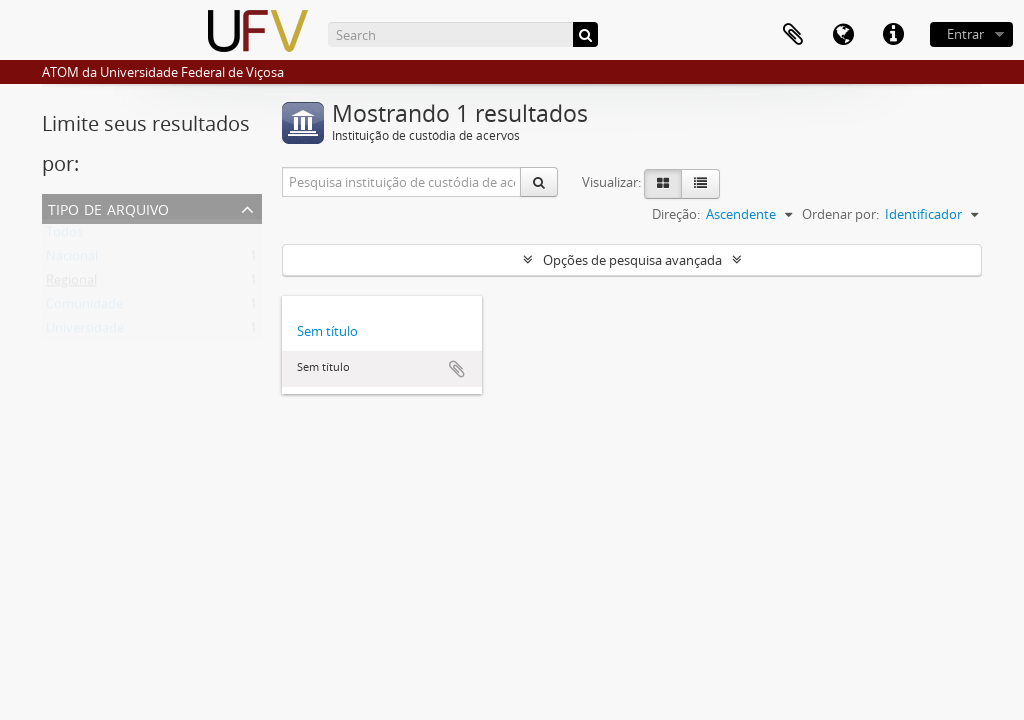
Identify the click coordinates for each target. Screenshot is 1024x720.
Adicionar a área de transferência (457, 369)
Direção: (676, 214)
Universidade (85, 332)
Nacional (72, 260)
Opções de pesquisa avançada (632, 260)
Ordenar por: (840, 214)
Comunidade (84, 308)
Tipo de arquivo (108, 207)
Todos (64, 236)
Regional (71, 284)
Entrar (965, 34)
